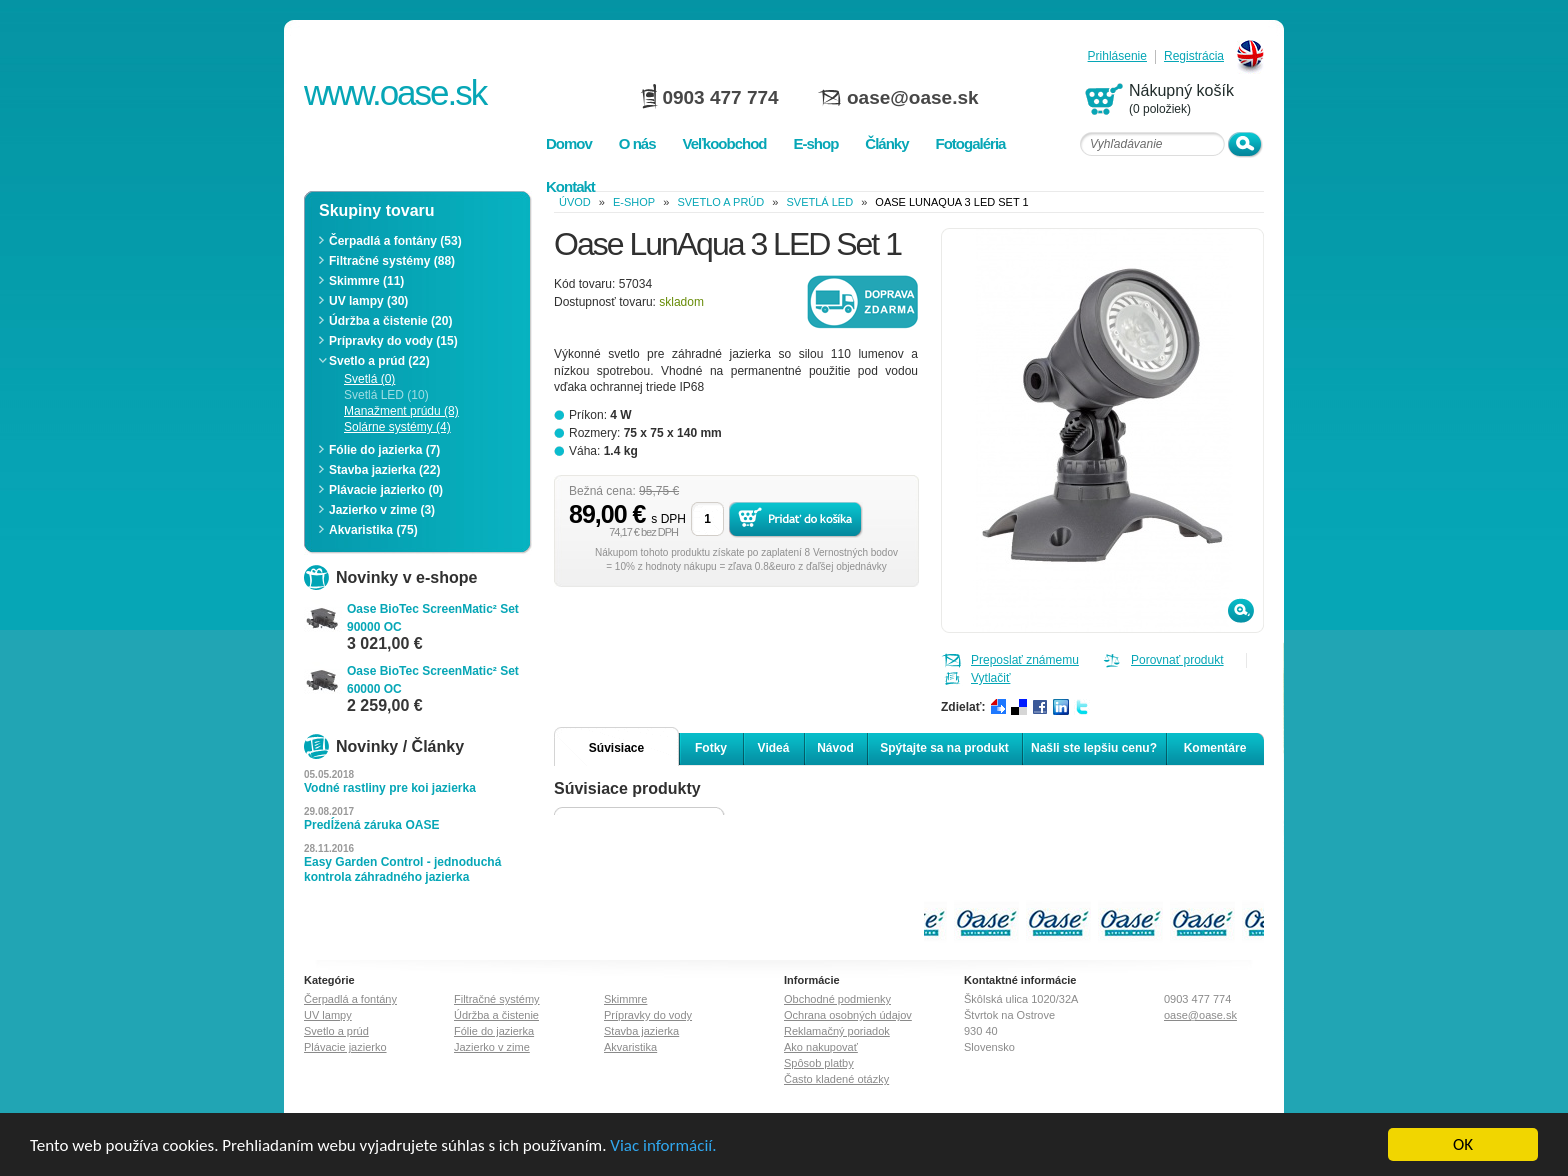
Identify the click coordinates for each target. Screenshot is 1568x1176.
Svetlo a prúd (720, 202)
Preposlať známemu (1025, 660)
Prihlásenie (1117, 56)
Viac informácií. (663, 1145)
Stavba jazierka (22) (384, 470)
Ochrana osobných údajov (848, 1015)
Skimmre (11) (366, 281)
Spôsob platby (819, 1063)
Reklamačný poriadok (837, 1031)
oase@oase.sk (913, 97)
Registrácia (1194, 56)
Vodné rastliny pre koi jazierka (390, 788)
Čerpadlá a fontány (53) (395, 241)
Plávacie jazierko (345, 1047)
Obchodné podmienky (837, 999)
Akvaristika (630, 1047)
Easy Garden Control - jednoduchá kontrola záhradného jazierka (402, 869)
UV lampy (328, 1015)
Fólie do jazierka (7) (384, 450)
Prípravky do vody (648, 1015)
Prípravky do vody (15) (393, 341)
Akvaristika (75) (373, 530)
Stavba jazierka (641, 1031)
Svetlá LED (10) (386, 395)
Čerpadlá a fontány (350, 999)
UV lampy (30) (368, 301)
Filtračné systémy (497, 999)
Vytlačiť (990, 678)
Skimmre (625, 999)
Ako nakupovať (821, 1047)
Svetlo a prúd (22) (379, 361)
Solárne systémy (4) (397, 427)
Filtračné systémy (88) (392, 261)
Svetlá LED (819, 202)
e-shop (634, 202)
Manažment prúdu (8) (401, 411)
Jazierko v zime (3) (382, 510)
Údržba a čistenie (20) (390, 321)
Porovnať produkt (1177, 660)
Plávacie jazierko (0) (386, 490)
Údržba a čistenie (496, 1015)
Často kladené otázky (836, 1079)
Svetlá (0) (369, 379)
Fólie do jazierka (494, 1031)
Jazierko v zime (492, 1047)
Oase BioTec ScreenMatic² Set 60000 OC (433, 680)
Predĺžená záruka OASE (371, 825)
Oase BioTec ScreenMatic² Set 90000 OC (433, 618)
